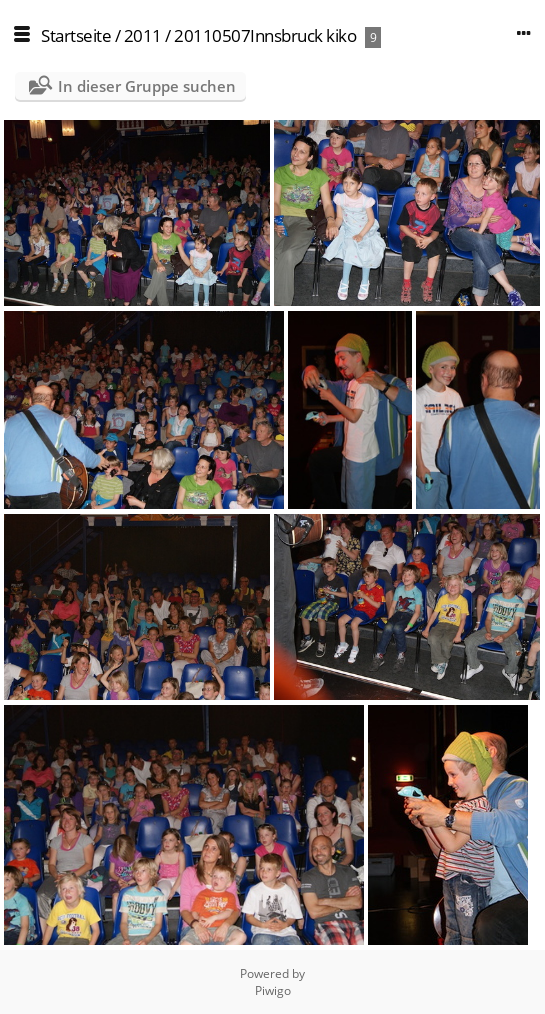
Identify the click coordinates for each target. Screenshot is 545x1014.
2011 (143, 35)
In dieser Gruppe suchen (147, 86)
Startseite (76, 35)
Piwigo (273, 990)
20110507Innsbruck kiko (265, 35)
